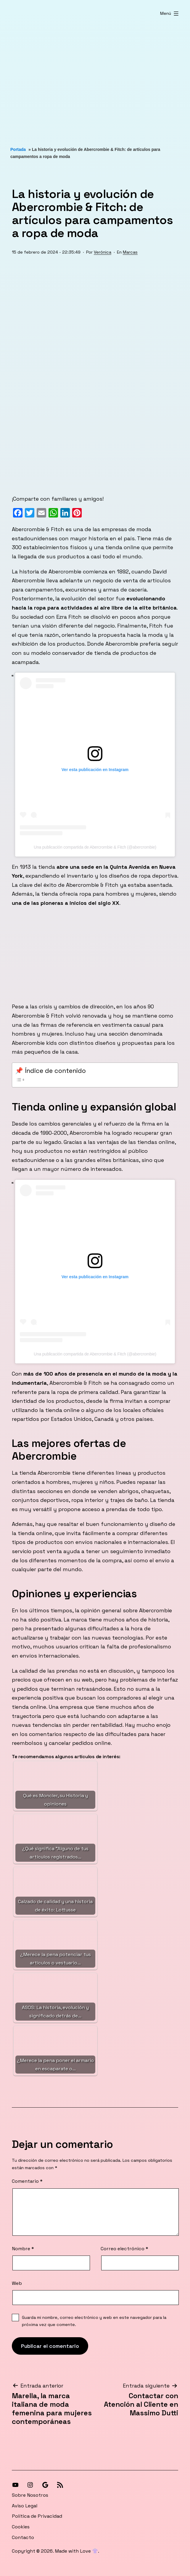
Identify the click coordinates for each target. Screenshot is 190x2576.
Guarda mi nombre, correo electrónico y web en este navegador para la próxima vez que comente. (94, 2321)
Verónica (102, 252)
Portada (18, 149)
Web (17, 2283)
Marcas (130, 252)
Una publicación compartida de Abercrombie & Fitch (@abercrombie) (95, 847)
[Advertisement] (95, 77)
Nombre (23, 2248)
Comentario (27, 2181)
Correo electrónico (124, 2248)
